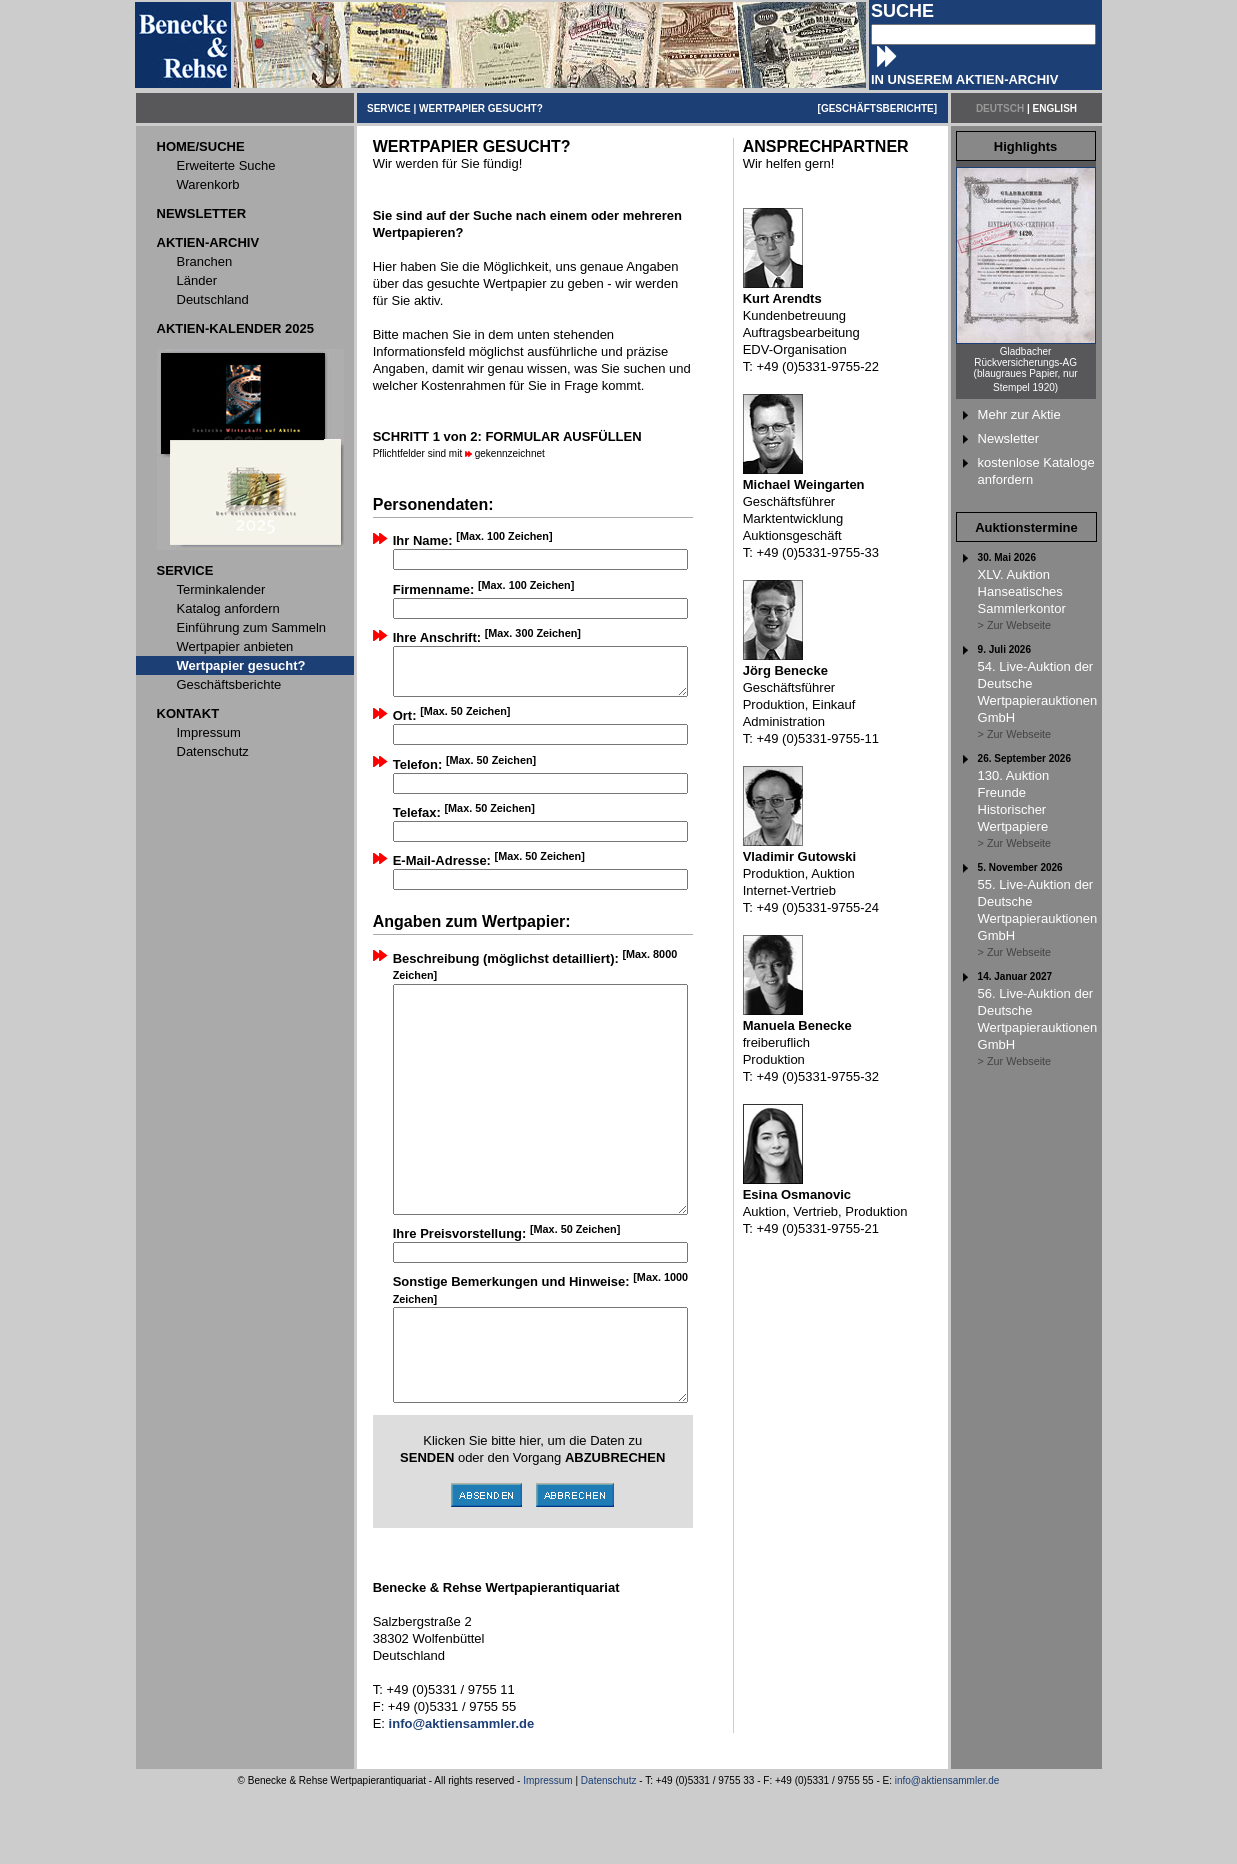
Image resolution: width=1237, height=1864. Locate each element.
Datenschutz (609, 1852)
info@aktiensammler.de (947, 1852)
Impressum (547, 1852)
